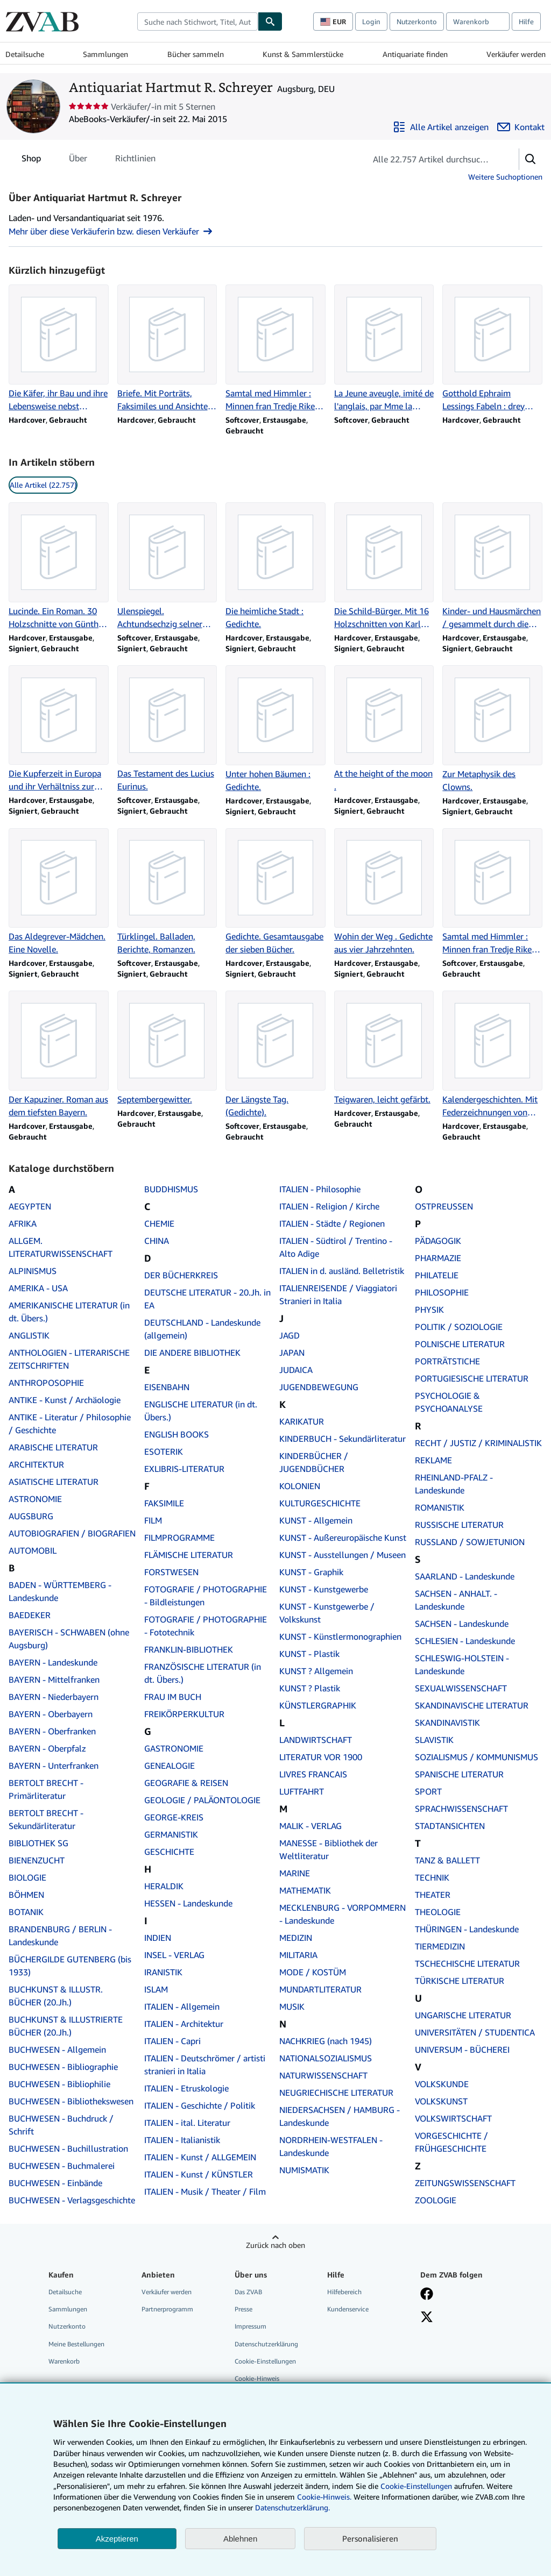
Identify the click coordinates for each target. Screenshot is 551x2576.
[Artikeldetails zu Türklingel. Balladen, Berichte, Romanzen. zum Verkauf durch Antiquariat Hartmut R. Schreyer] (167, 892)
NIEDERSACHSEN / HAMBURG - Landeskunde (339, 2116)
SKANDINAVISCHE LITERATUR (471, 1705)
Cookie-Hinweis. (324, 2496)
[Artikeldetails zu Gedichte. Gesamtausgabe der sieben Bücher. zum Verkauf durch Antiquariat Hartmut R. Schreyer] (275, 892)
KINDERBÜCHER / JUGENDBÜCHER (313, 1462)
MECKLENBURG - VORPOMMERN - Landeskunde (342, 1914)
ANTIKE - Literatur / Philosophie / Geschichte (70, 1423)
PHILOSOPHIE (442, 1292)
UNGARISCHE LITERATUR (463, 2015)
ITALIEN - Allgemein (182, 2006)
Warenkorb (64, 2361)
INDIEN (157, 1937)
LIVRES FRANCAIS (313, 1774)
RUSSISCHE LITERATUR (459, 1524)
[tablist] (88, 158)
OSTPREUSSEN (444, 1206)
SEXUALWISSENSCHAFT (461, 1688)
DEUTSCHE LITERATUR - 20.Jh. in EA (207, 1299)
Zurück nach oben (275, 2245)
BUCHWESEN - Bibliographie (63, 2066)
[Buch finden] (270, 21)
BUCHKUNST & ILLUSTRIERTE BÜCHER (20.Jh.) (66, 2026)
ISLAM (156, 1989)
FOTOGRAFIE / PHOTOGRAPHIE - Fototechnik (205, 1626)
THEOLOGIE (438, 1911)
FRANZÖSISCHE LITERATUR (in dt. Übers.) (202, 1673)
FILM (153, 1520)
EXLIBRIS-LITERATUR (184, 1468)
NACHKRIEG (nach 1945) (325, 2041)
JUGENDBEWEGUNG (318, 1387)
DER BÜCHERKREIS (181, 1275)
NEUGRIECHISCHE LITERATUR (336, 2092)
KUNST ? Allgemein (316, 1671)
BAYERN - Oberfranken (52, 1731)
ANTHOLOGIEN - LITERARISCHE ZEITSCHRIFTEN (69, 1359)
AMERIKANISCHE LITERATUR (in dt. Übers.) (69, 1311)
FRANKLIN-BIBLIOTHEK (188, 1649)
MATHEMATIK (305, 1890)
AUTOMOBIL (32, 1550)
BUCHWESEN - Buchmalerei (62, 2165)
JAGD (289, 1335)
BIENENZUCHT (37, 1860)
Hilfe (526, 21)
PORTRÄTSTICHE (447, 1361)
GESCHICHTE (169, 1851)
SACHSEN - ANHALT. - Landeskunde (456, 1600)
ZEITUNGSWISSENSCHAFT (465, 2182)
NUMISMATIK (304, 2170)
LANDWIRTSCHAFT (315, 1739)
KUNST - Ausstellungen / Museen (342, 1554)
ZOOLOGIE (435, 2200)
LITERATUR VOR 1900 (320, 1757)
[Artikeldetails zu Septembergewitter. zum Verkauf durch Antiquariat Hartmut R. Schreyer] (167, 1048)
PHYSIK (429, 1309)
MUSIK (292, 2006)
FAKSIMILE (164, 1503)
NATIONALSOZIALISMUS (325, 2058)
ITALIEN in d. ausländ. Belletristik (341, 1270)
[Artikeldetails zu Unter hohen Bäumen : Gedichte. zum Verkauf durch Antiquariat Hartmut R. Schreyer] (275, 729)
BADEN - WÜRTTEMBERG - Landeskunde (60, 1591)
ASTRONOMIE (35, 1498)
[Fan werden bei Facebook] (426, 2295)
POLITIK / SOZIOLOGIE (459, 1326)
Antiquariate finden (415, 54)
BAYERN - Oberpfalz (47, 1748)
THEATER (432, 1894)
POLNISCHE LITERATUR (460, 1344)
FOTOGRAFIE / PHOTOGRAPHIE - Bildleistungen (205, 1595)
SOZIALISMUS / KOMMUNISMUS (476, 1757)
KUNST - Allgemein (315, 1520)
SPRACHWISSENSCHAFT (461, 1808)
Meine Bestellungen (76, 2344)
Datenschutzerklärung (266, 2344)
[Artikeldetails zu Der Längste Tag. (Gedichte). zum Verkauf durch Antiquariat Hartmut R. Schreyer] (275, 1055)
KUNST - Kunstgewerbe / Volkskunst (327, 1613)
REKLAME (433, 1460)
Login (371, 21)
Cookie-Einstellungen (416, 2485)
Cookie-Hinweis (257, 2378)
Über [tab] (78, 160)
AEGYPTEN (30, 1206)
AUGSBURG (31, 1516)
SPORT (428, 1791)
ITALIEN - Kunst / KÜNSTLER (198, 2174)
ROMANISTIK (439, 1507)
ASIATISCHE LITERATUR (53, 1481)
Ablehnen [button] (240, 2538)
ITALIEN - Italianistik (182, 2139)
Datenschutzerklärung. (292, 2507)
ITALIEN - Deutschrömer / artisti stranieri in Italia (204, 2064)
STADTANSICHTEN (450, 1825)
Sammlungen (105, 54)
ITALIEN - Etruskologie (186, 2088)
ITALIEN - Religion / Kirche (329, 1206)
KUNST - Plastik (309, 1653)
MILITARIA (298, 1954)
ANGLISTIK (29, 1335)
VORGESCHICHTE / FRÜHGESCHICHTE (451, 2142)
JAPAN (292, 1352)
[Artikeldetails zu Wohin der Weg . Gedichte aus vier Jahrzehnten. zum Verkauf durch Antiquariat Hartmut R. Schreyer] (384, 892)
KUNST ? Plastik (309, 1688)
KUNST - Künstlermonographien (340, 1636)
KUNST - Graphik (311, 1572)
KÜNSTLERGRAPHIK (317, 1705)
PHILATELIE (436, 1275)
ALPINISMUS (32, 1270)
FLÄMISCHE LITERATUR (188, 1554)
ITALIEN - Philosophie (320, 1189)
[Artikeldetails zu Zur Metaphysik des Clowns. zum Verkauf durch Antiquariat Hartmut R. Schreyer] (492, 729)
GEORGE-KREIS (173, 1817)
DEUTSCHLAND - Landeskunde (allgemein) (202, 1329)
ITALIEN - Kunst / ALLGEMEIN (200, 2157)
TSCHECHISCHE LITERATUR (467, 1963)
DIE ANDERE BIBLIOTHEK (192, 1352)
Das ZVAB (248, 2292)
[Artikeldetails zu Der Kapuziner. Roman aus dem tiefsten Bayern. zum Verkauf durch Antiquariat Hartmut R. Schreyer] (59, 1055)
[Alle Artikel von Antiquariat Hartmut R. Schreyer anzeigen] (441, 126)
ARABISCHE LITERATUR (53, 1447)
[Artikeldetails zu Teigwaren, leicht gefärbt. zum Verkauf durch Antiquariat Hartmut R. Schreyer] (384, 1048)
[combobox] (197, 21)
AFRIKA (23, 1223)
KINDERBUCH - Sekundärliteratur (342, 1438)
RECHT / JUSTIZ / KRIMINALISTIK (478, 1443)
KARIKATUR (301, 1421)
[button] (530, 159)
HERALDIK (163, 1886)
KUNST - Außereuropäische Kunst (342, 1537)
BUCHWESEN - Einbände (55, 2182)
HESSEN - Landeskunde (188, 1903)
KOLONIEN (299, 1486)
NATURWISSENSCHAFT (323, 2075)
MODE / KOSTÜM (312, 1972)
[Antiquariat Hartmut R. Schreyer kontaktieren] (521, 126)
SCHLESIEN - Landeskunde (465, 1640)
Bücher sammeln (195, 54)
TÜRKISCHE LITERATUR (459, 1980)
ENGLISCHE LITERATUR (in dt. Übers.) (200, 1410)
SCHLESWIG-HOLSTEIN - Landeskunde (462, 1664)
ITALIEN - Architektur (183, 2023)
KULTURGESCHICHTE (320, 1503)
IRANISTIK (163, 1972)
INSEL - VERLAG (174, 1954)
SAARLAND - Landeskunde (464, 1576)
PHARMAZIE (438, 1258)
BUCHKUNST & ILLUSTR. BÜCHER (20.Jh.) (56, 1996)
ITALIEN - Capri (172, 2041)
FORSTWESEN (171, 1572)
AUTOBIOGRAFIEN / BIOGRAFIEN (72, 1533)
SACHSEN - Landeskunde (461, 1623)
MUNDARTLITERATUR (320, 1989)
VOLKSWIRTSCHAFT (453, 2118)
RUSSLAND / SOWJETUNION (470, 1541)
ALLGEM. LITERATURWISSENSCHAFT (60, 1247)
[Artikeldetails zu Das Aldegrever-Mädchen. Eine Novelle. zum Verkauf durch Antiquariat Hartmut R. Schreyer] (59, 892)
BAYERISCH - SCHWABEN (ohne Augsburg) (69, 1638)
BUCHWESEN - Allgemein (57, 2049)
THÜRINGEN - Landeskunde (467, 1929)
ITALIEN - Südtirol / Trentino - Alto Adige (335, 1247)
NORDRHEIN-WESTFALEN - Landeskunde (331, 2146)
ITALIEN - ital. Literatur (187, 2122)
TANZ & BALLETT (447, 1860)
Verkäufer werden (516, 54)
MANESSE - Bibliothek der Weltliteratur (328, 1849)
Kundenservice (348, 2309)
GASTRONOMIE (173, 1748)
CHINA (156, 1240)
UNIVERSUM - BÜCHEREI (462, 2049)
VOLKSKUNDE (442, 2084)
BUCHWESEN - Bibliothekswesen (71, 2101)
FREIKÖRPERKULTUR (184, 1714)
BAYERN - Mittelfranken (54, 1679)
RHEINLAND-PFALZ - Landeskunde (454, 1484)
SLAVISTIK (434, 1739)
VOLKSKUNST (441, 2101)
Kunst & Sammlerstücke (303, 54)
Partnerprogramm (167, 2309)
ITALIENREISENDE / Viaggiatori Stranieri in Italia (338, 1294)
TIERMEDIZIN (440, 1946)
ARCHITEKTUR (36, 1464)
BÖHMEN (26, 1894)
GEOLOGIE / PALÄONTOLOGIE (202, 1800)
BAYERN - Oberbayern (51, 1714)
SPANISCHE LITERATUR (459, 1774)
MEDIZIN (295, 1937)
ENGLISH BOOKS (176, 1434)
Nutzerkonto (417, 21)
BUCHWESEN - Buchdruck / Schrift (61, 2125)
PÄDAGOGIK (438, 1240)
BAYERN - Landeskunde (53, 1662)
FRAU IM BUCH (172, 1696)
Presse (243, 2309)
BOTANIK (26, 1911)
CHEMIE (159, 1223)
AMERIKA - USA (38, 1288)
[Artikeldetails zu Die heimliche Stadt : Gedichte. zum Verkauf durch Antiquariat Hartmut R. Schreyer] (275, 566)
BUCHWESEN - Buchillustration (68, 2148)
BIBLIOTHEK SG (38, 1843)
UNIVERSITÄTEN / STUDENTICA (475, 2032)
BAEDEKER (30, 1615)
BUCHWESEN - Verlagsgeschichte (72, 2200)
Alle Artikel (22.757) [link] (43, 484)
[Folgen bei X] (426, 2318)
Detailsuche (24, 54)
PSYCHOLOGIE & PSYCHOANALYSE (449, 1402)
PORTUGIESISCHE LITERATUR (471, 1378)
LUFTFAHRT (301, 1791)
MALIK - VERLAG (310, 1825)
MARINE (294, 1873)
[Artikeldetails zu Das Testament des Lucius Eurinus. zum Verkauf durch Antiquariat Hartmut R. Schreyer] (167, 729)
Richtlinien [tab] (135, 160)
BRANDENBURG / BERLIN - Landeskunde (60, 1935)
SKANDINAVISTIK (447, 1722)
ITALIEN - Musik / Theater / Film (205, 2191)
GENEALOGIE (169, 1765)
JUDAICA (296, 1369)
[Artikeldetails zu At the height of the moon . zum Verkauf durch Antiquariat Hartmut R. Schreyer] (384, 729)
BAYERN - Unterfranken (53, 1765)
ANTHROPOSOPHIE (46, 1382)
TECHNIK (432, 1877)
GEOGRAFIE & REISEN (186, 1782)
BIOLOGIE (27, 1877)
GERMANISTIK (171, 1834)
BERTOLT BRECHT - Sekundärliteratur (46, 1819)
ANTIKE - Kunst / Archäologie (65, 1399)
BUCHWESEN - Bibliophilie (59, 2084)
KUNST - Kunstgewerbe (323, 1589)
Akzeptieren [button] (117, 2538)
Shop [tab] (31, 160)
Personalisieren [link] (370, 2538)
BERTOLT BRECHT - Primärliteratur (46, 1789)
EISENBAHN (166, 1387)
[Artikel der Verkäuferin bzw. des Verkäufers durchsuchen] (431, 159)
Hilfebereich (344, 2292)
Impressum (250, 2326)
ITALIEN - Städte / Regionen (332, 1223)
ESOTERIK (163, 1451)
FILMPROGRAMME (179, 1537)
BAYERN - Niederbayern (53, 1696)
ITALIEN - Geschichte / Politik (199, 2105)
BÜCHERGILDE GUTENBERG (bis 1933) (70, 1965)
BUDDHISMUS (171, 1189)
